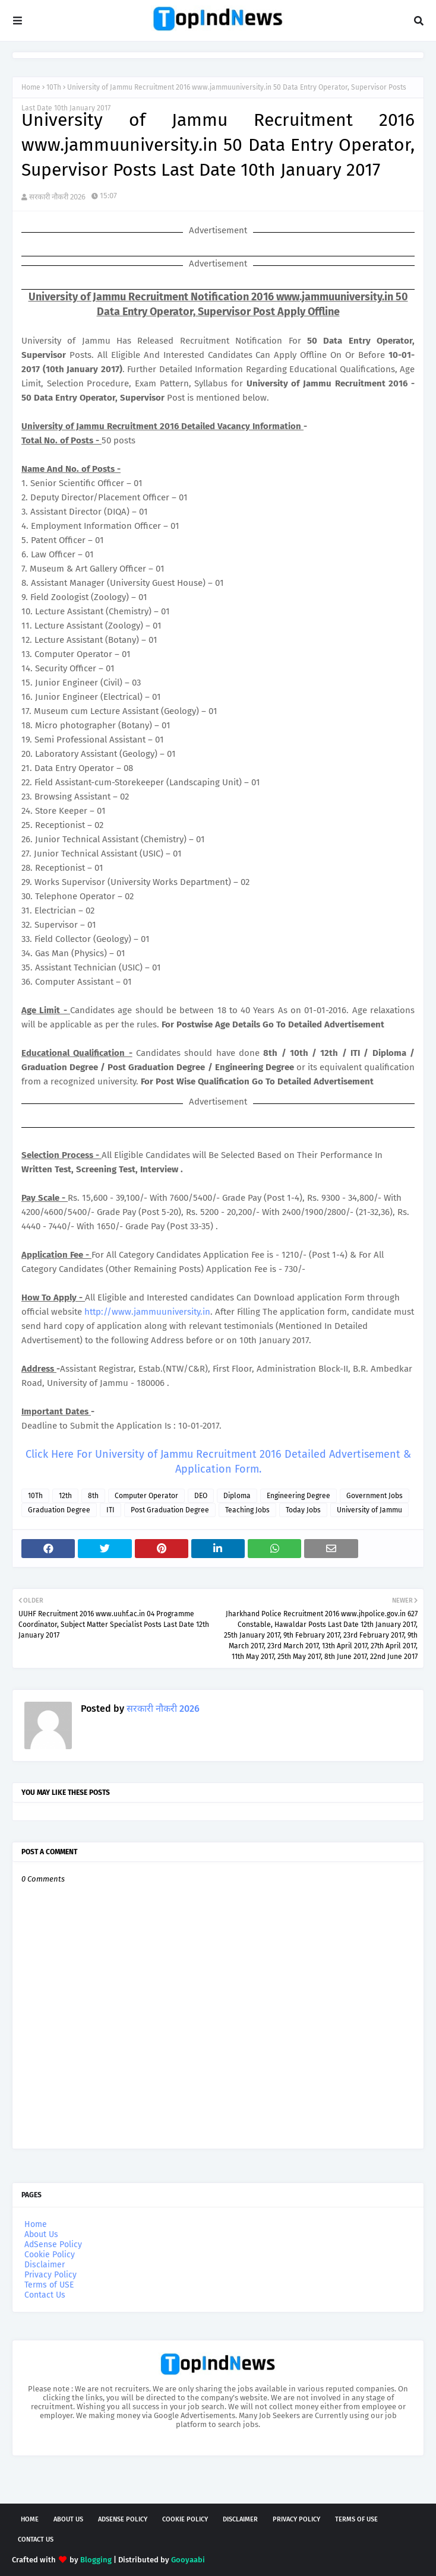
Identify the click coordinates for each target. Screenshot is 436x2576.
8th (93, 1496)
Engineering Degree (298, 1496)
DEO (200, 1496)
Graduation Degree (59, 1510)
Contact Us (44, 2295)
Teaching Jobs (247, 1510)
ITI (110, 1510)
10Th (53, 87)
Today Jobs (303, 1510)
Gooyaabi (188, 2559)
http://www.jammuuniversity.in (147, 1311)
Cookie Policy (49, 2255)
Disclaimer (44, 2265)
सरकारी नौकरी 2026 (57, 196)
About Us (41, 2234)
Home (30, 87)
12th (65, 1496)
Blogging (96, 2559)
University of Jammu (369, 1510)
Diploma (237, 1496)
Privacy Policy (50, 2275)
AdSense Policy (53, 2244)
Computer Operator (146, 1496)
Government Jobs (374, 1496)
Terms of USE (49, 2285)
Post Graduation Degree (170, 1510)
